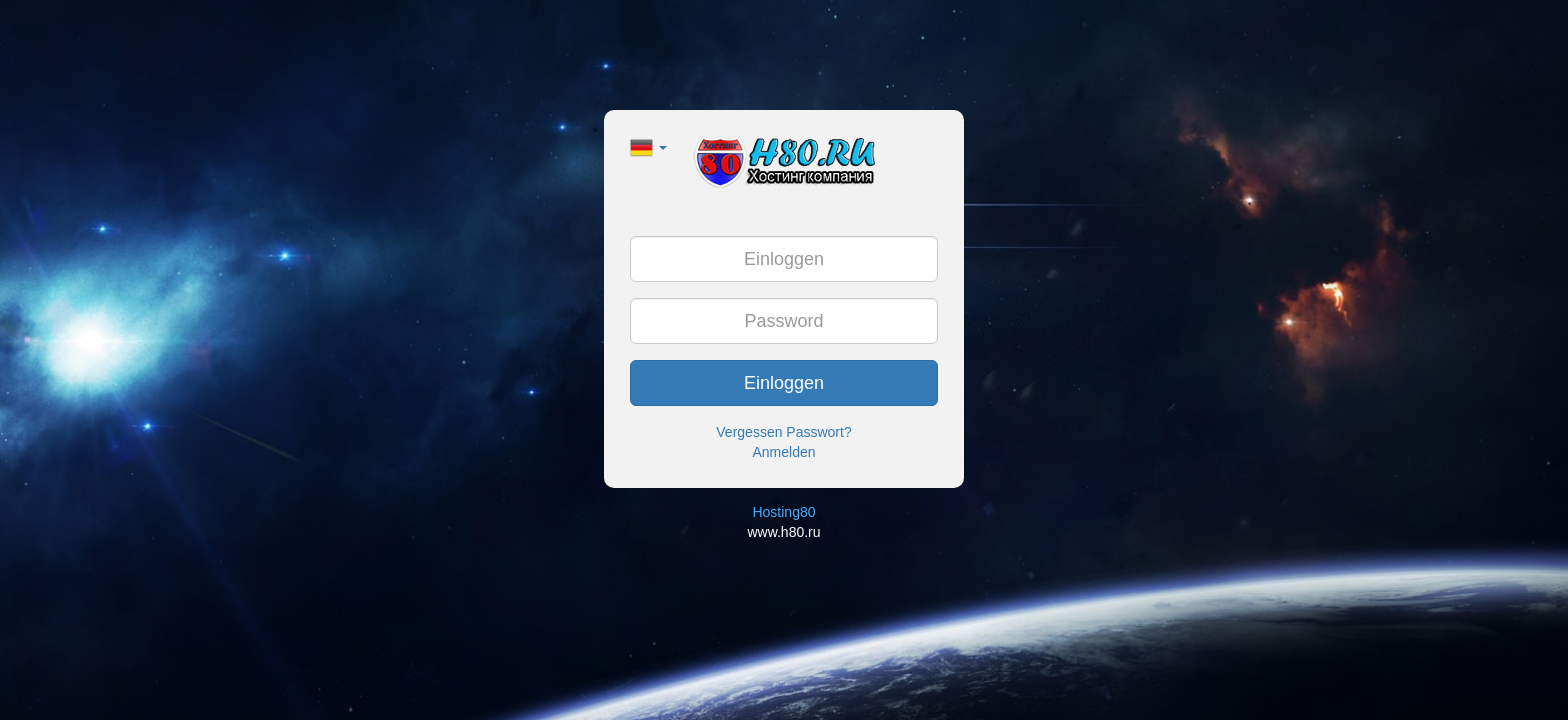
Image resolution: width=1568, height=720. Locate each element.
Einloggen (784, 383)
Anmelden (783, 452)
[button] (648, 146)
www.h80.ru (783, 532)
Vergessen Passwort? (783, 432)
